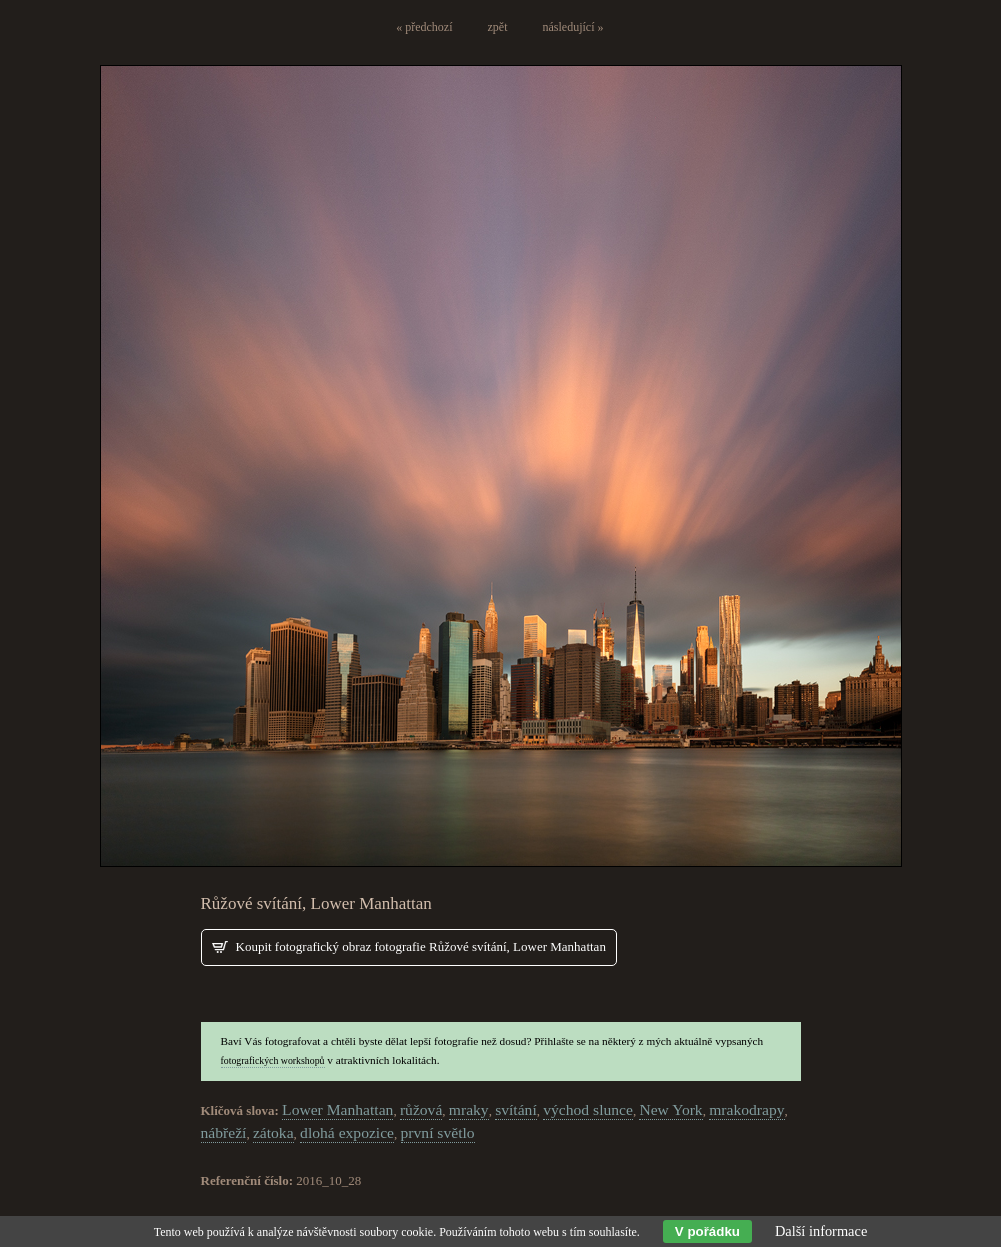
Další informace (821, 1231)
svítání (516, 1109)
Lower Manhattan (337, 1109)
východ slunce (588, 1109)
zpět (498, 27)
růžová (421, 1109)
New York (670, 1109)
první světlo (438, 1132)
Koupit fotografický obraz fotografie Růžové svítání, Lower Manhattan (421, 946)
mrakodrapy (746, 1109)
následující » (573, 27)
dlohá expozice (347, 1132)
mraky (469, 1109)
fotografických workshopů (273, 1060)
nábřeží (224, 1132)
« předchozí (424, 27)
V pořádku (707, 1231)
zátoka (273, 1132)
